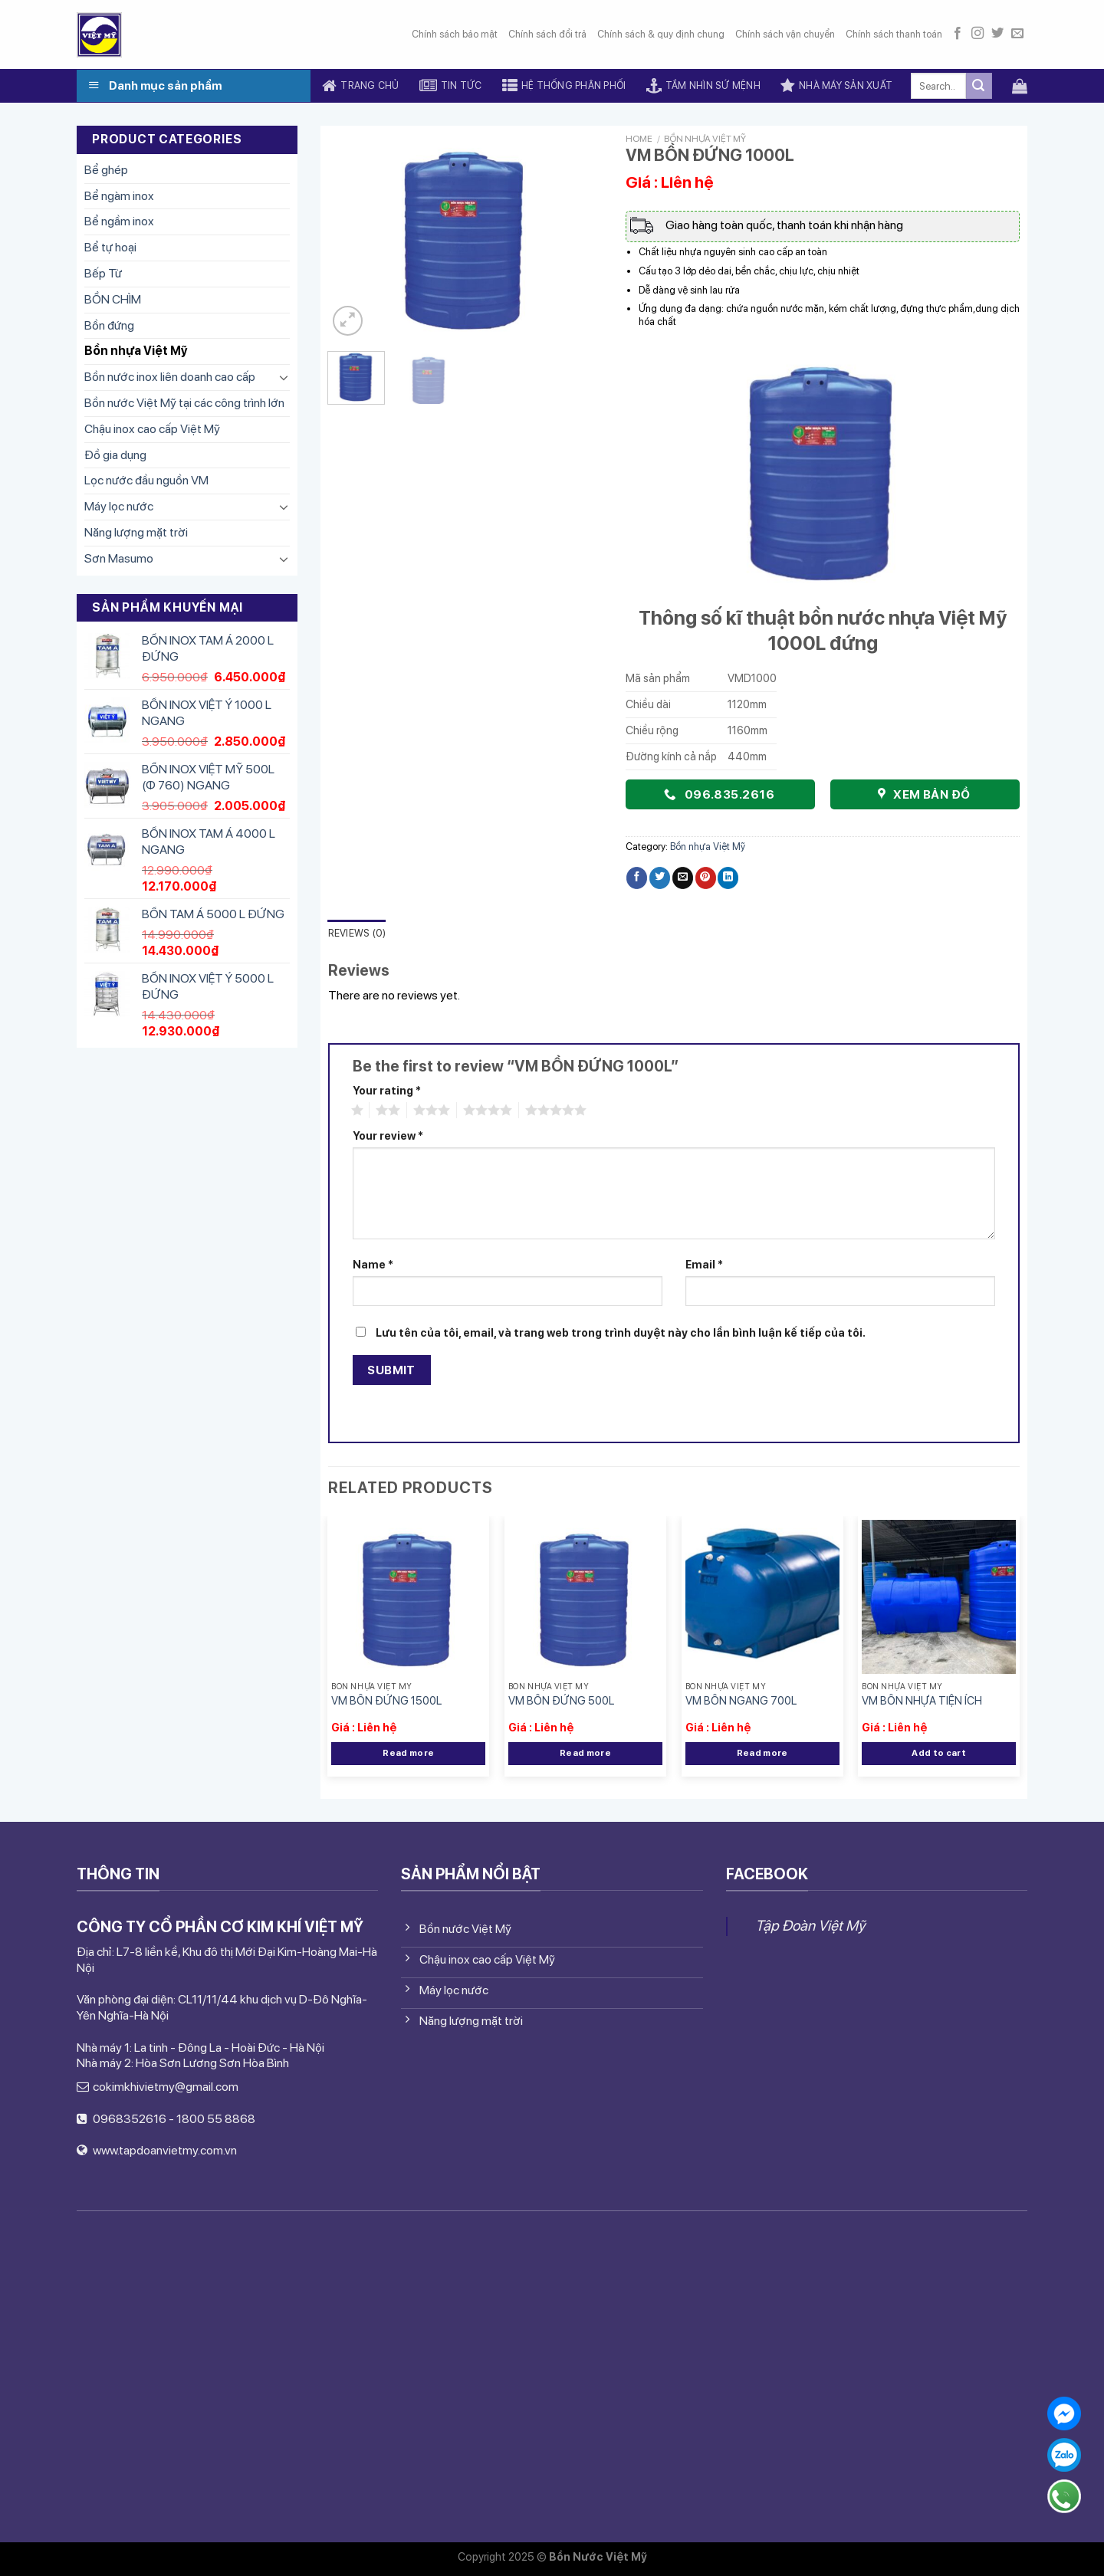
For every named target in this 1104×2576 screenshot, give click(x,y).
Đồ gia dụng (115, 455)
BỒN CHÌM (112, 299)
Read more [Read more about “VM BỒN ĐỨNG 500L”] (585, 1752)
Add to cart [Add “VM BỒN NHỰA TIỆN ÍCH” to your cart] (939, 1752)
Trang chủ (360, 86)
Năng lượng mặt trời (136, 532)
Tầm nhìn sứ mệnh (703, 86)
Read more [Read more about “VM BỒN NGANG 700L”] (762, 1752)
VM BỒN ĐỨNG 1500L (386, 1700)
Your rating (387, 1090)
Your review (388, 1135)
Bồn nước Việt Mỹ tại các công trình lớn (184, 402)
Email (704, 1264)
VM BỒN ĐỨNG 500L (561, 1700)
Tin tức (450, 86)
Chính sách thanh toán (894, 34)
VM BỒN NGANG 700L (741, 1700)
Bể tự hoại (110, 247)
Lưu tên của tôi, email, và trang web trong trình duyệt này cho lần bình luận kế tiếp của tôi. (621, 1332)
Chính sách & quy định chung (660, 34)
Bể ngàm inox (119, 196)
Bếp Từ (103, 273)
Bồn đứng (109, 325)
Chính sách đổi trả (547, 34)
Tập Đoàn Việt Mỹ (810, 1925)
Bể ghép (106, 169)
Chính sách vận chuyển (785, 34)
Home (639, 138)
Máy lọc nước (118, 506)
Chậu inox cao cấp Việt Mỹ (152, 429)
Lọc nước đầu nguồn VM (146, 480)
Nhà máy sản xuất (836, 86)
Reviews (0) (357, 933)
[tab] (357, 934)
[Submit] (979, 86)
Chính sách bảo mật (455, 34)
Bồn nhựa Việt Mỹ (135, 350)
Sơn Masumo (118, 558)
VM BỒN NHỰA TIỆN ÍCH (922, 1700)
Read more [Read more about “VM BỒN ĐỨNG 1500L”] (408, 1752)
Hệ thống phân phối (564, 86)
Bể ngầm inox (119, 221)
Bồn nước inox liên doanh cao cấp (169, 376)
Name (373, 1264)
